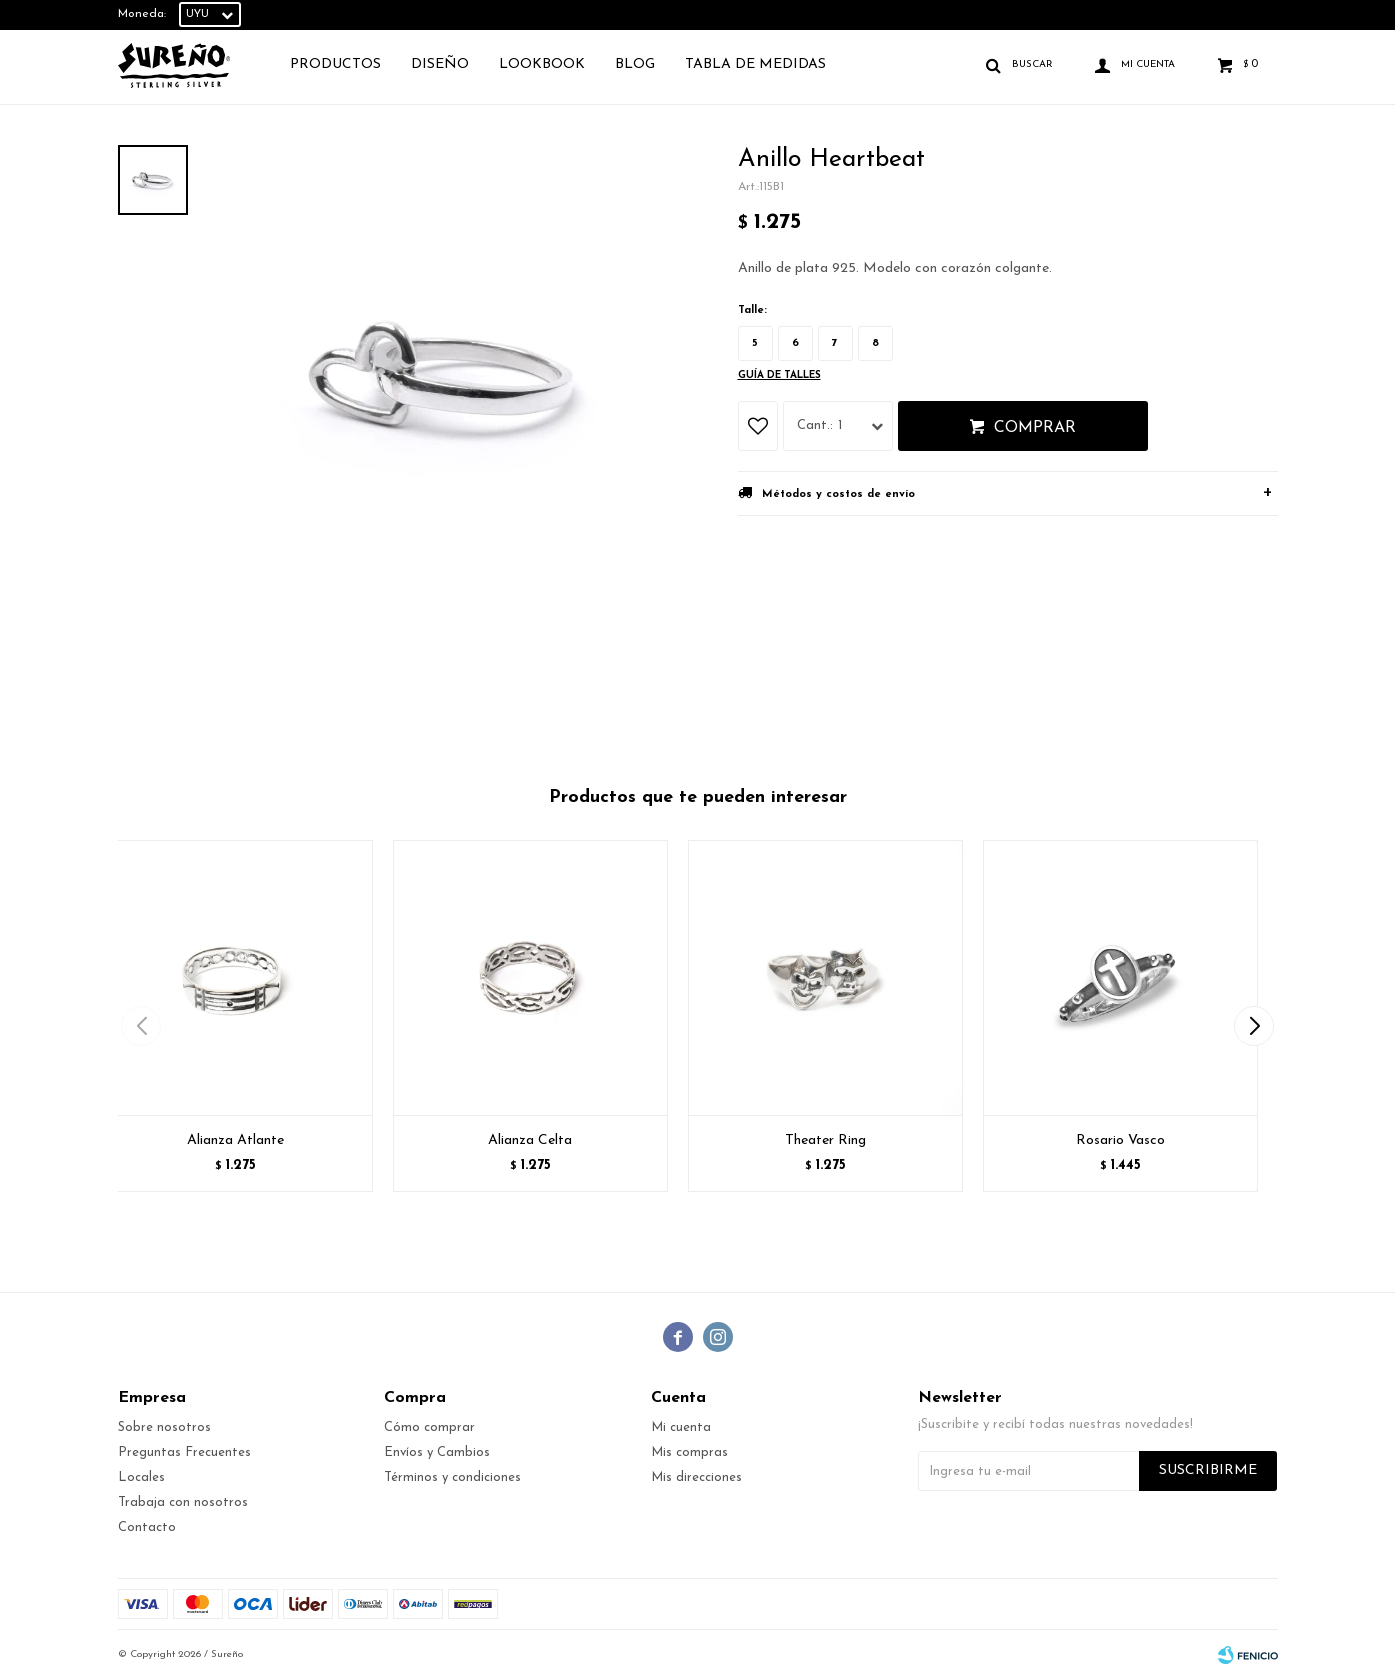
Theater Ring (825, 1140)
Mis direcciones (696, 1477)
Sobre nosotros (164, 1427)
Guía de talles (779, 375)
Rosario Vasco (1120, 1140)
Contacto (147, 1527)
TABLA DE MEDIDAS (755, 64)
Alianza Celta (530, 1140)
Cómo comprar (429, 1427)
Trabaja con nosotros (183, 1502)
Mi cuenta (681, 1427)
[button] (1254, 1026)
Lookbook (542, 64)
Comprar (1035, 428)
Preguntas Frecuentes (184, 1452)
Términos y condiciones (452, 1477)
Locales (141, 1477)
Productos (335, 64)
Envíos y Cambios (437, 1452)
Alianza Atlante (235, 1140)
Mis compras (689, 1452)
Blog (635, 64)
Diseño (440, 64)
